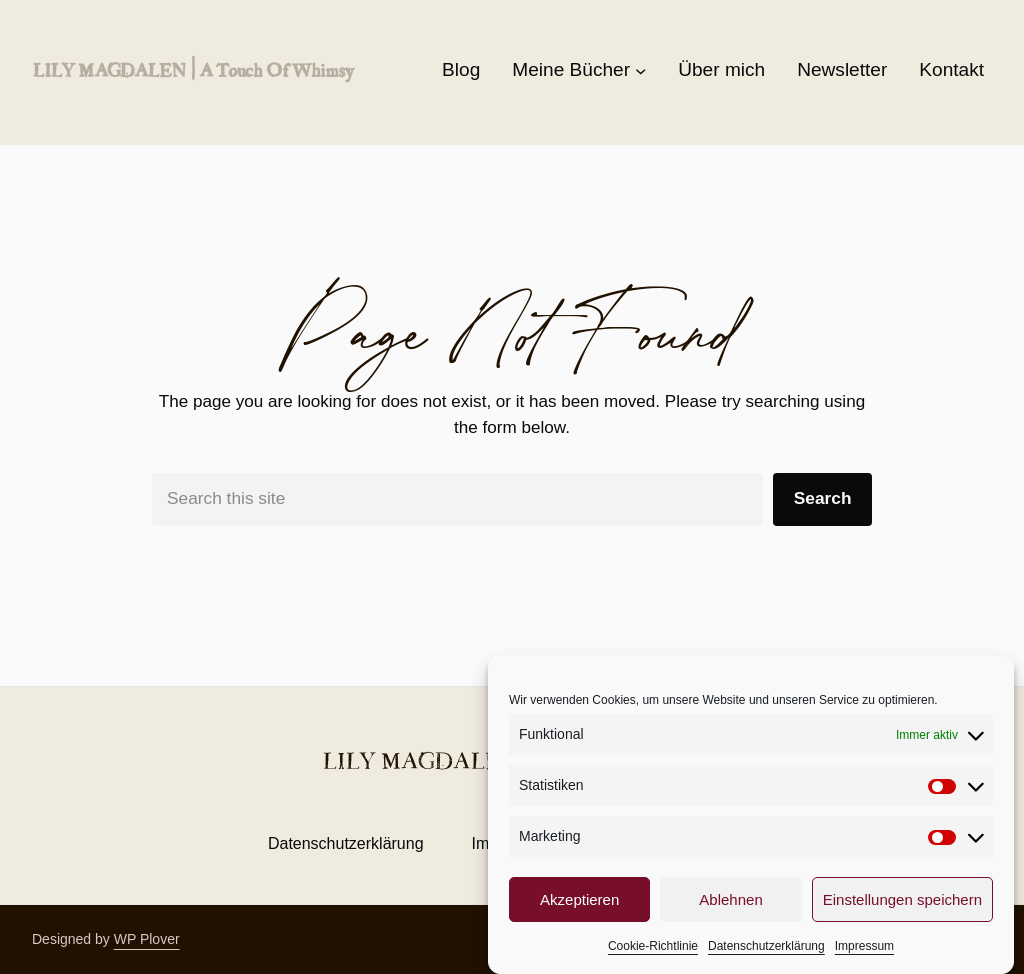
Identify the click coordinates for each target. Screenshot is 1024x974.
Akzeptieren (579, 907)
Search (823, 498)
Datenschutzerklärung (766, 954)
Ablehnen (730, 907)
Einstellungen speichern (902, 907)
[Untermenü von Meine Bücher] (640, 70)
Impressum (864, 954)
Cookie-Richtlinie (653, 954)
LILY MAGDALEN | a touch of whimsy (192, 69)
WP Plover (147, 939)
